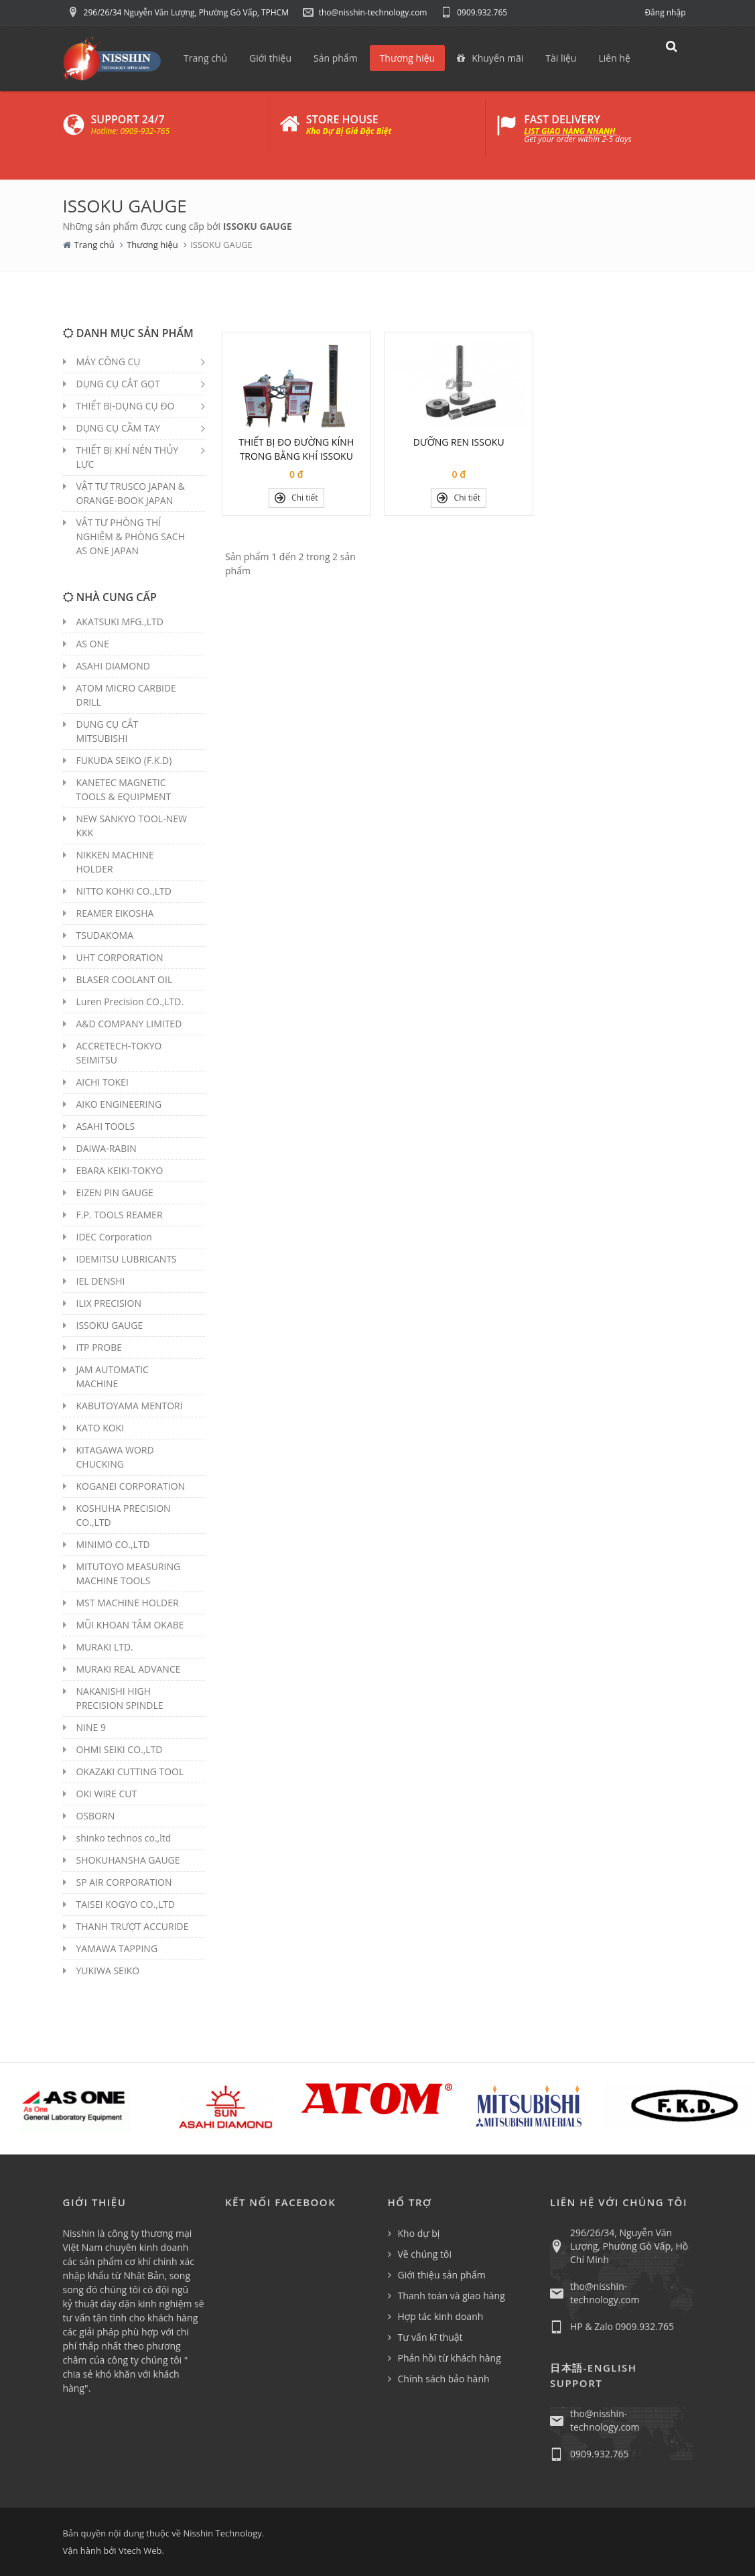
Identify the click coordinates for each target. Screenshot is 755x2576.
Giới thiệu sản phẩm (442, 2274)
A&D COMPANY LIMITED (129, 1023)
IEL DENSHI (100, 1281)
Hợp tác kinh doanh (441, 2316)
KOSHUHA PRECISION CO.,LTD (123, 1515)
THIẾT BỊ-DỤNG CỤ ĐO (125, 405)
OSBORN (95, 1815)
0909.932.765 (474, 12)
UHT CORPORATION (119, 957)
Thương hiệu (152, 245)
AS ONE (92, 643)
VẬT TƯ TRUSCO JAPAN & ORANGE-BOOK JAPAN (131, 493)
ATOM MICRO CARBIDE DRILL (126, 695)
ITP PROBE (99, 1347)
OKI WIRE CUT (106, 1793)
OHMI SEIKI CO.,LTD (119, 1749)
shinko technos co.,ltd (123, 1837)
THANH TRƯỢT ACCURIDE (132, 1926)
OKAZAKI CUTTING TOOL (130, 1771)
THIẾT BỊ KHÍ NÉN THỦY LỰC (127, 457)
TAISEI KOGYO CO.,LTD (126, 1904)
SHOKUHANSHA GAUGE (128, 1860)
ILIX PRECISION (108, 1303)
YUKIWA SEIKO (108, 1970)
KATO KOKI (100, 1427)
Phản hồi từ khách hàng (449, 2358)
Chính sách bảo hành (444, 2378)
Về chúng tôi (425, 2254)
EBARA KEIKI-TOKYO (119, 1170)
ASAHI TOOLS (105, 1126)
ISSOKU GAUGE (109, 1325)
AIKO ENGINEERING (119, 1104)
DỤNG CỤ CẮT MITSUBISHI (107, 731)
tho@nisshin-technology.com (365, 12)
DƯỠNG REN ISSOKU (458, 442)
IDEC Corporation (114, 1236)
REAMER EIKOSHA (115, 913)
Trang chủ (94, 245)
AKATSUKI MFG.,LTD (119, 621)
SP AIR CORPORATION (124, 1882)
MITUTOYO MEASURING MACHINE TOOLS (128, 1573)
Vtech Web (140, 2551)
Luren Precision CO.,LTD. (130, 1001)
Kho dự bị (419, 2233)
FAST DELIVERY (562, 119)
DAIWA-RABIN (106, 1148)
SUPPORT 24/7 (128, 119)
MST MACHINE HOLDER (127, 1602)
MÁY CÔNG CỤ (108, 361)
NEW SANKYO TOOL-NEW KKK (131, 825)
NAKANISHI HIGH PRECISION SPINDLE (119, 1698)
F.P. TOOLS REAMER (119, 1214)
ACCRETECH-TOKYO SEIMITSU (119, 1052)
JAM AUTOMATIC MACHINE (112, 1376)
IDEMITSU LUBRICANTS (126, 1258)
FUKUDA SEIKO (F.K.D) (124, 760)
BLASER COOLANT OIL (124, 979)
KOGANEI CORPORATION (131, 1486)
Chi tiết (296, 497)
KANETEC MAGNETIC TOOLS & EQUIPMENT (123, 789)
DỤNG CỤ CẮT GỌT (118, 383)
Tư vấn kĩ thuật (430, 2337)
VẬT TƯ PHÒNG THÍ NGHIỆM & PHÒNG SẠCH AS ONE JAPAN (130, 536)
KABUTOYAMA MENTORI (129, 1405)
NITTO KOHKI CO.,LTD (124, 891)
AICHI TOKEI (102, 1082)
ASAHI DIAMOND (113, 665)
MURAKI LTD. (104, 1646)
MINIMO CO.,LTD (113, 1544)
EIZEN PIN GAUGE (114, 1192)
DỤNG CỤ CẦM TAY (118, 428)
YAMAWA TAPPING (117, 1948)
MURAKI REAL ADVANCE (128, 1669)
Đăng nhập (664, 12)
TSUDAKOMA (105, 935)
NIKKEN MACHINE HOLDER (115, 861)
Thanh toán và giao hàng (451, 2295)
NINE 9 (91, 1727)
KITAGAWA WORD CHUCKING (115, 1456)
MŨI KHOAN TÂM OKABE (130, 1624)
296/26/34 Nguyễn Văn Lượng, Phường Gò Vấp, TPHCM (178, 12)
